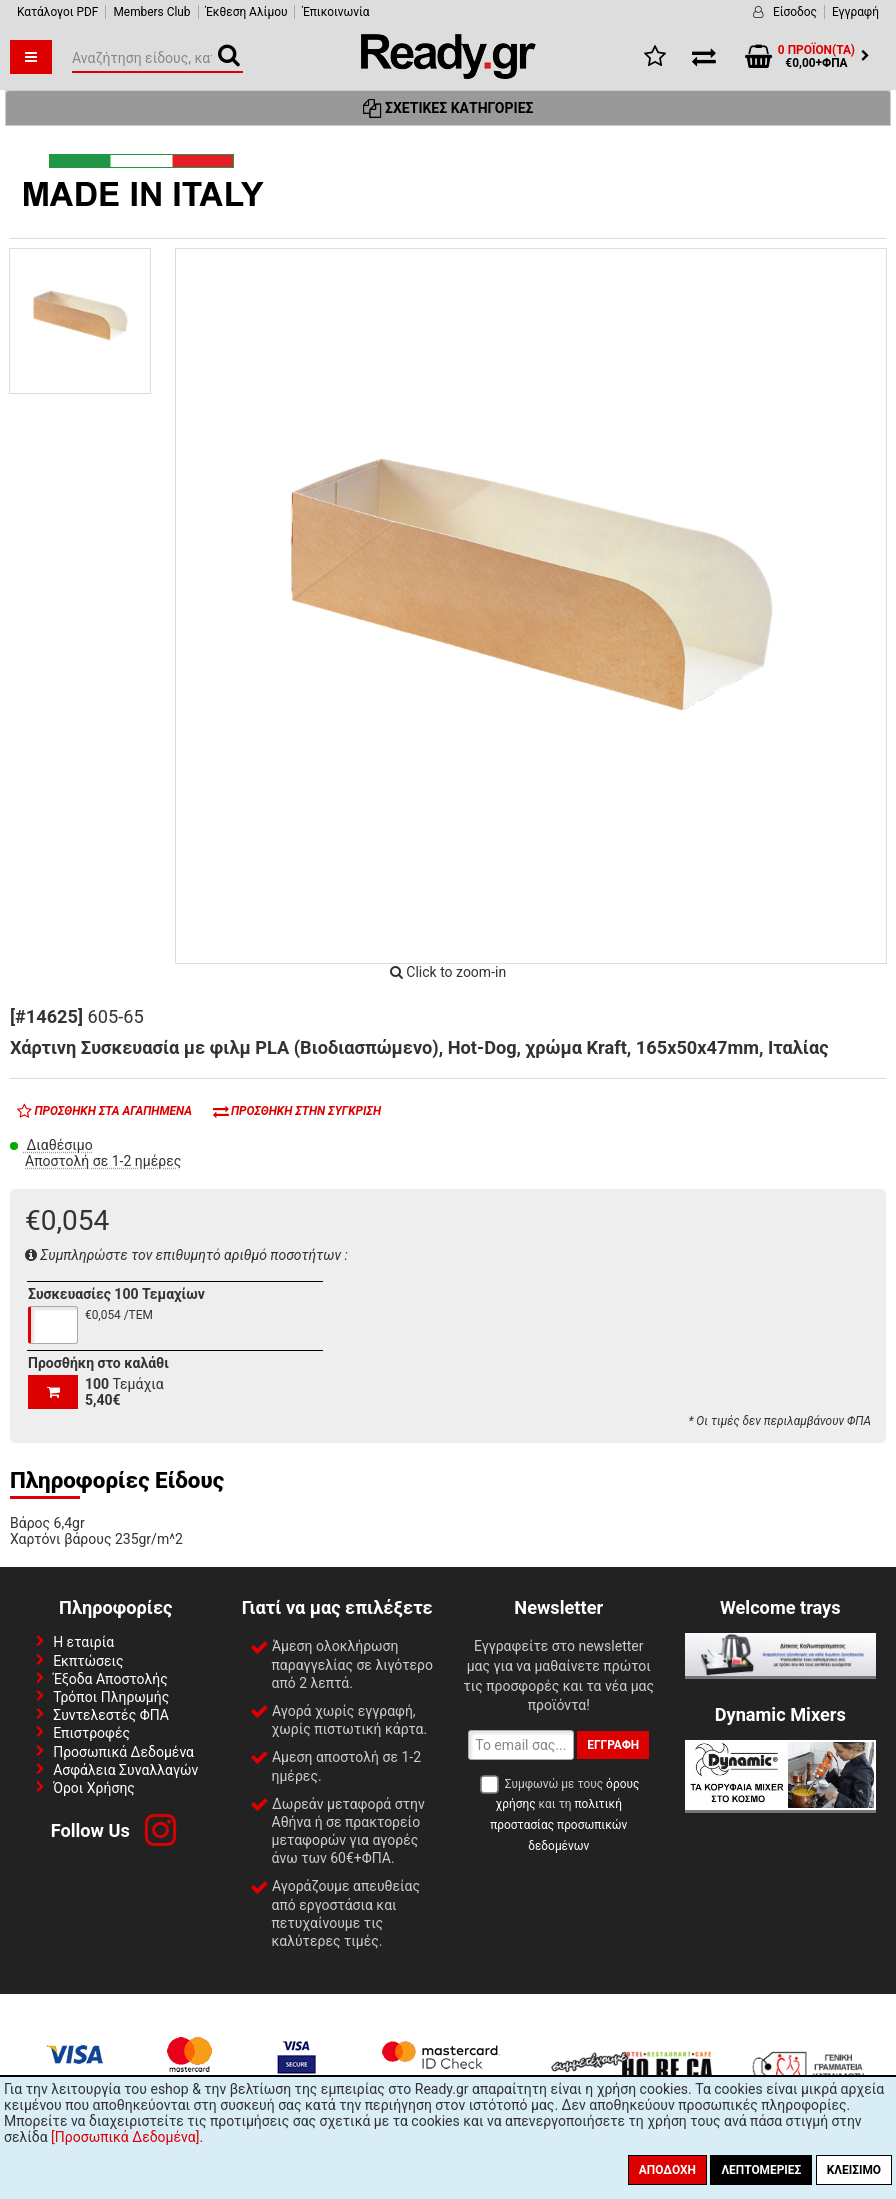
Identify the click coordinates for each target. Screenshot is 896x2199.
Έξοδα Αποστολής (110, 1679)
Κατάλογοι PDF (57, 12)
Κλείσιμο (854, 2170)
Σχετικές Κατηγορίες (448, 108)
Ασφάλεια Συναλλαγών (125, 1770)
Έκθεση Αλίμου (247, 12)
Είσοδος (795, 12)
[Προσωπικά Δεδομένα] (125, 2137)
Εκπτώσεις (88, 1661)
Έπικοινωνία (335, 12)
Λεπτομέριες (761, 2170)
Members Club (151, 12)
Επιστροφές (91, 1733)
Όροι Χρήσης (94, 1788)
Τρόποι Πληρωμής (111, 1697)
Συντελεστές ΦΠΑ (111, 1715)
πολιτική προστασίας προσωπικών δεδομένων (558, 1824)
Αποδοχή (667, 2170)
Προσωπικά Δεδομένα (123, 1752)
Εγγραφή (855, 12)
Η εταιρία (83, 1642)
